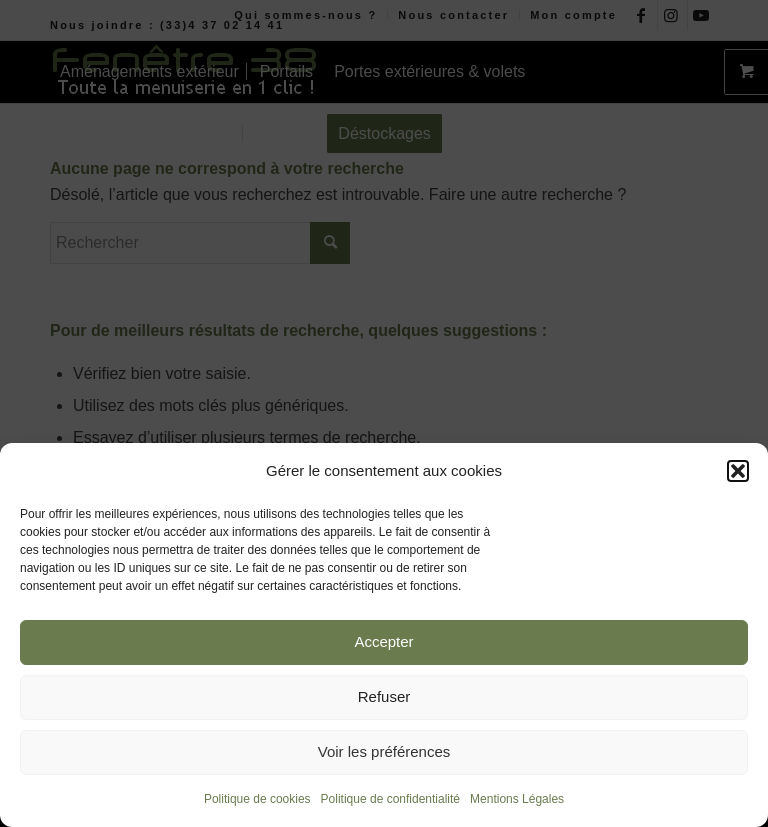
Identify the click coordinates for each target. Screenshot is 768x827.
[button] (738, 471)
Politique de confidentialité (390, 799)
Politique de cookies (257, 799)
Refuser (384, 696)
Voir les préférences (384, 751)
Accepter (383, 641)
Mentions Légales (517, 799)
